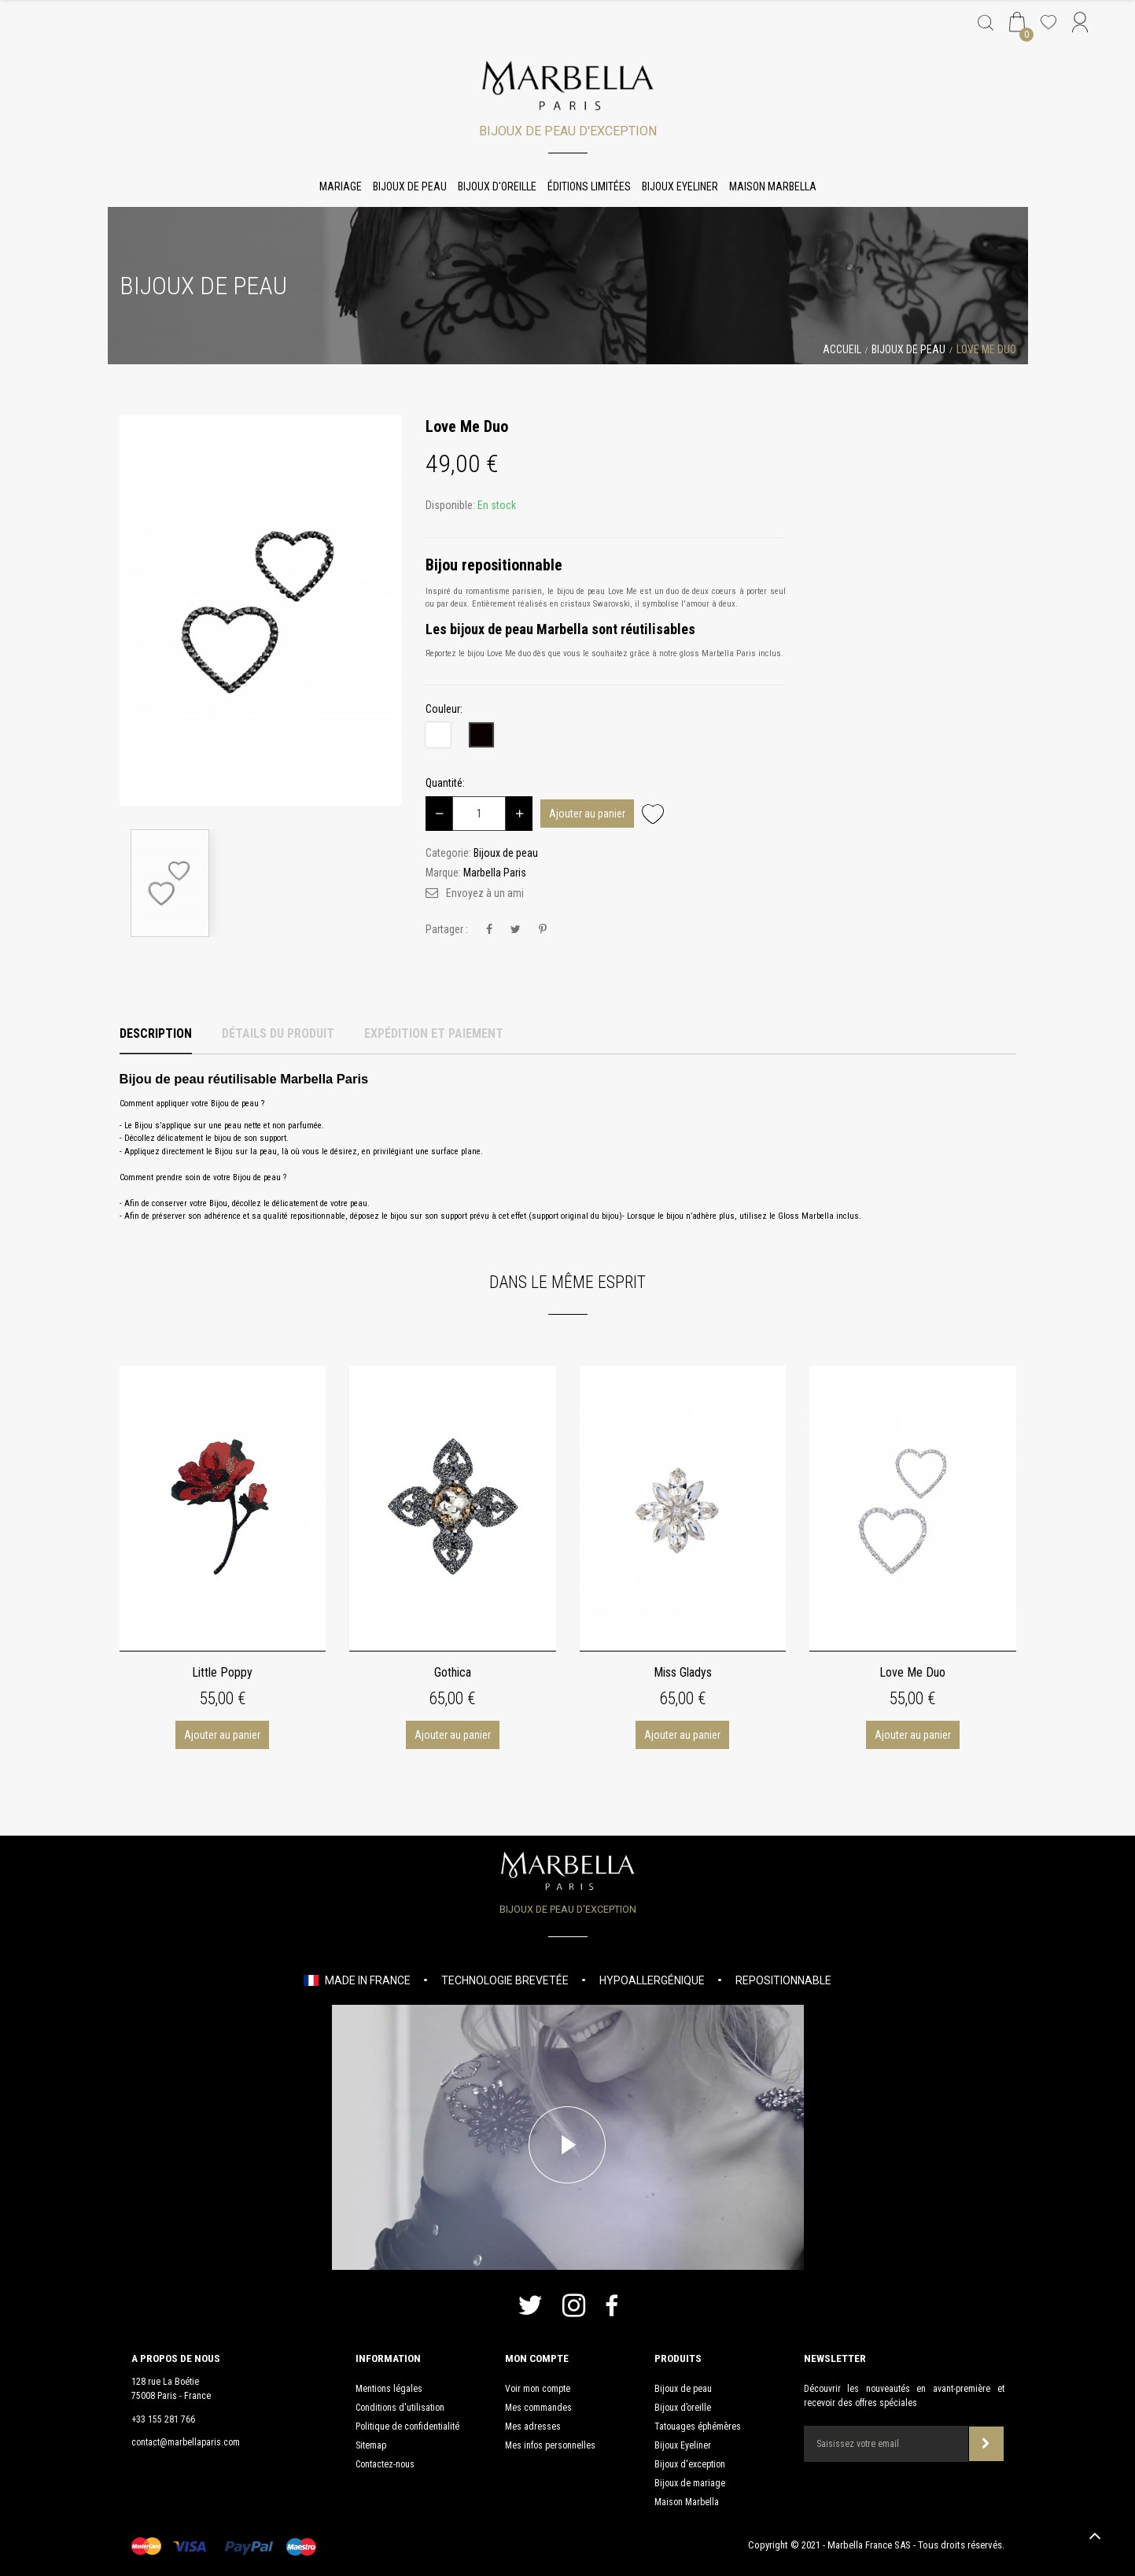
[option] (261, 610)
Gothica (452, 1672)
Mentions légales (389, 2388)
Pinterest (543, 929)
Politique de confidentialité (407, 2426)
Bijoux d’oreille (682, 2407)
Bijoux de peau (410, 186)
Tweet (515, 929)
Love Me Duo (912, 1672)
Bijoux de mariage (689, 2483)
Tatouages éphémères (697, 2426)
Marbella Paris (494, 872)
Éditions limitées (589, 186)
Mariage (340, 186)
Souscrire (986, 2443)
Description (156, 1033)
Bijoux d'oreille (497, 186)
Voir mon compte (537, 2388)
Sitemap (371, 2445)
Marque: (443, 872)
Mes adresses (533, 2426)
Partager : (447, 929)
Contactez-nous (385, 2464)
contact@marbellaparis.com (185, 2442)
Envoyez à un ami (485, 893)
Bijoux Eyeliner (680, 186)
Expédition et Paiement (433, 1033)
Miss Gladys (683, 1672)
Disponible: (450, 505)
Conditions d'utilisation (400, 2407)
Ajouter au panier (587, 813)
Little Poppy (222, 1672)
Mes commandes (538, 2407)
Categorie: (448, 853)
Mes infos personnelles (550, 2445)
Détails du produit (278, 1033)
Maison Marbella (772, 186)
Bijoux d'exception (689, 2464)
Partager (489, 929)
